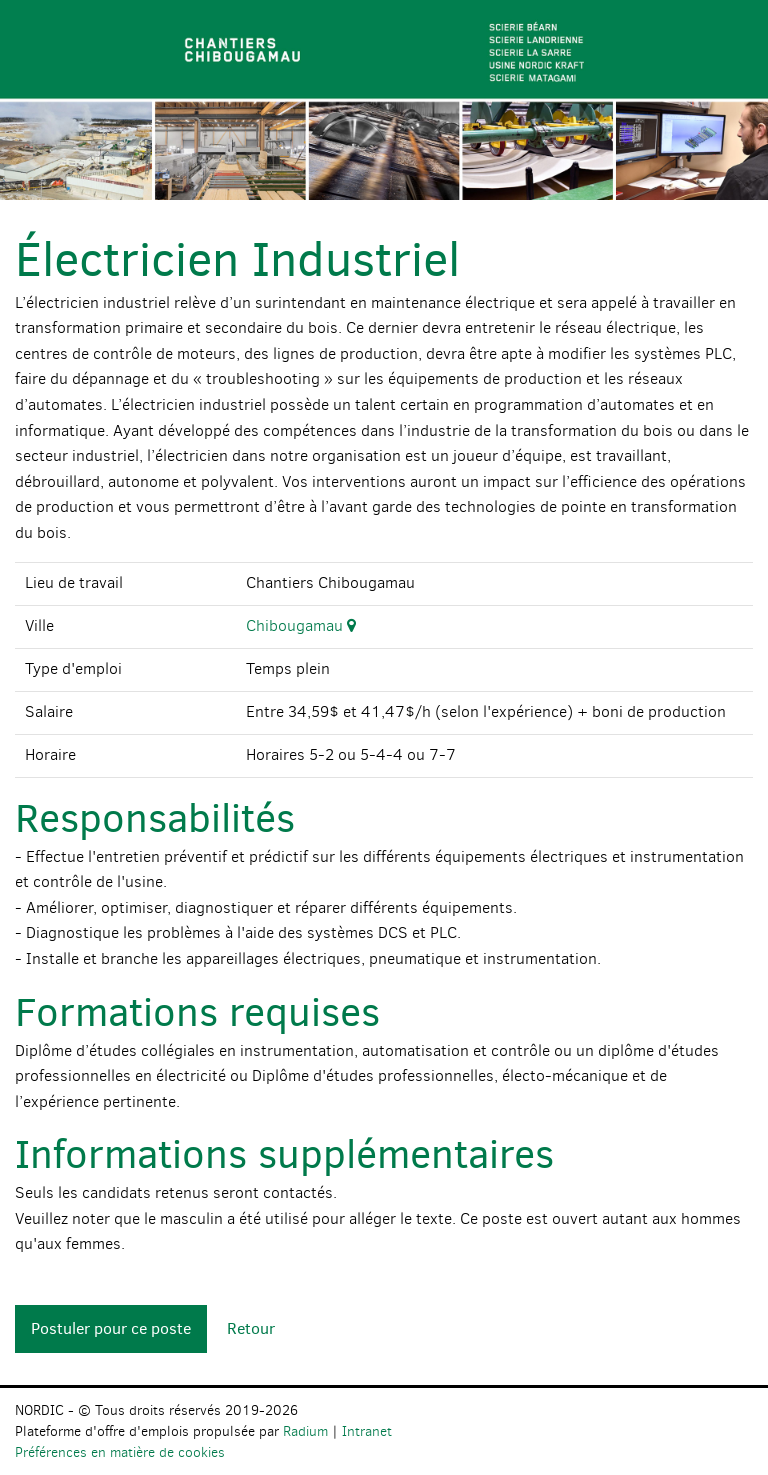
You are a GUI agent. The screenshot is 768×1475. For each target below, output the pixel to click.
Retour (251, 1328)
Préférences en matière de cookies (120, 1452)
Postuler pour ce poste (111, 1328)
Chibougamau (301, 625)
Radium (305, 1431)
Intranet (367, 1431)
